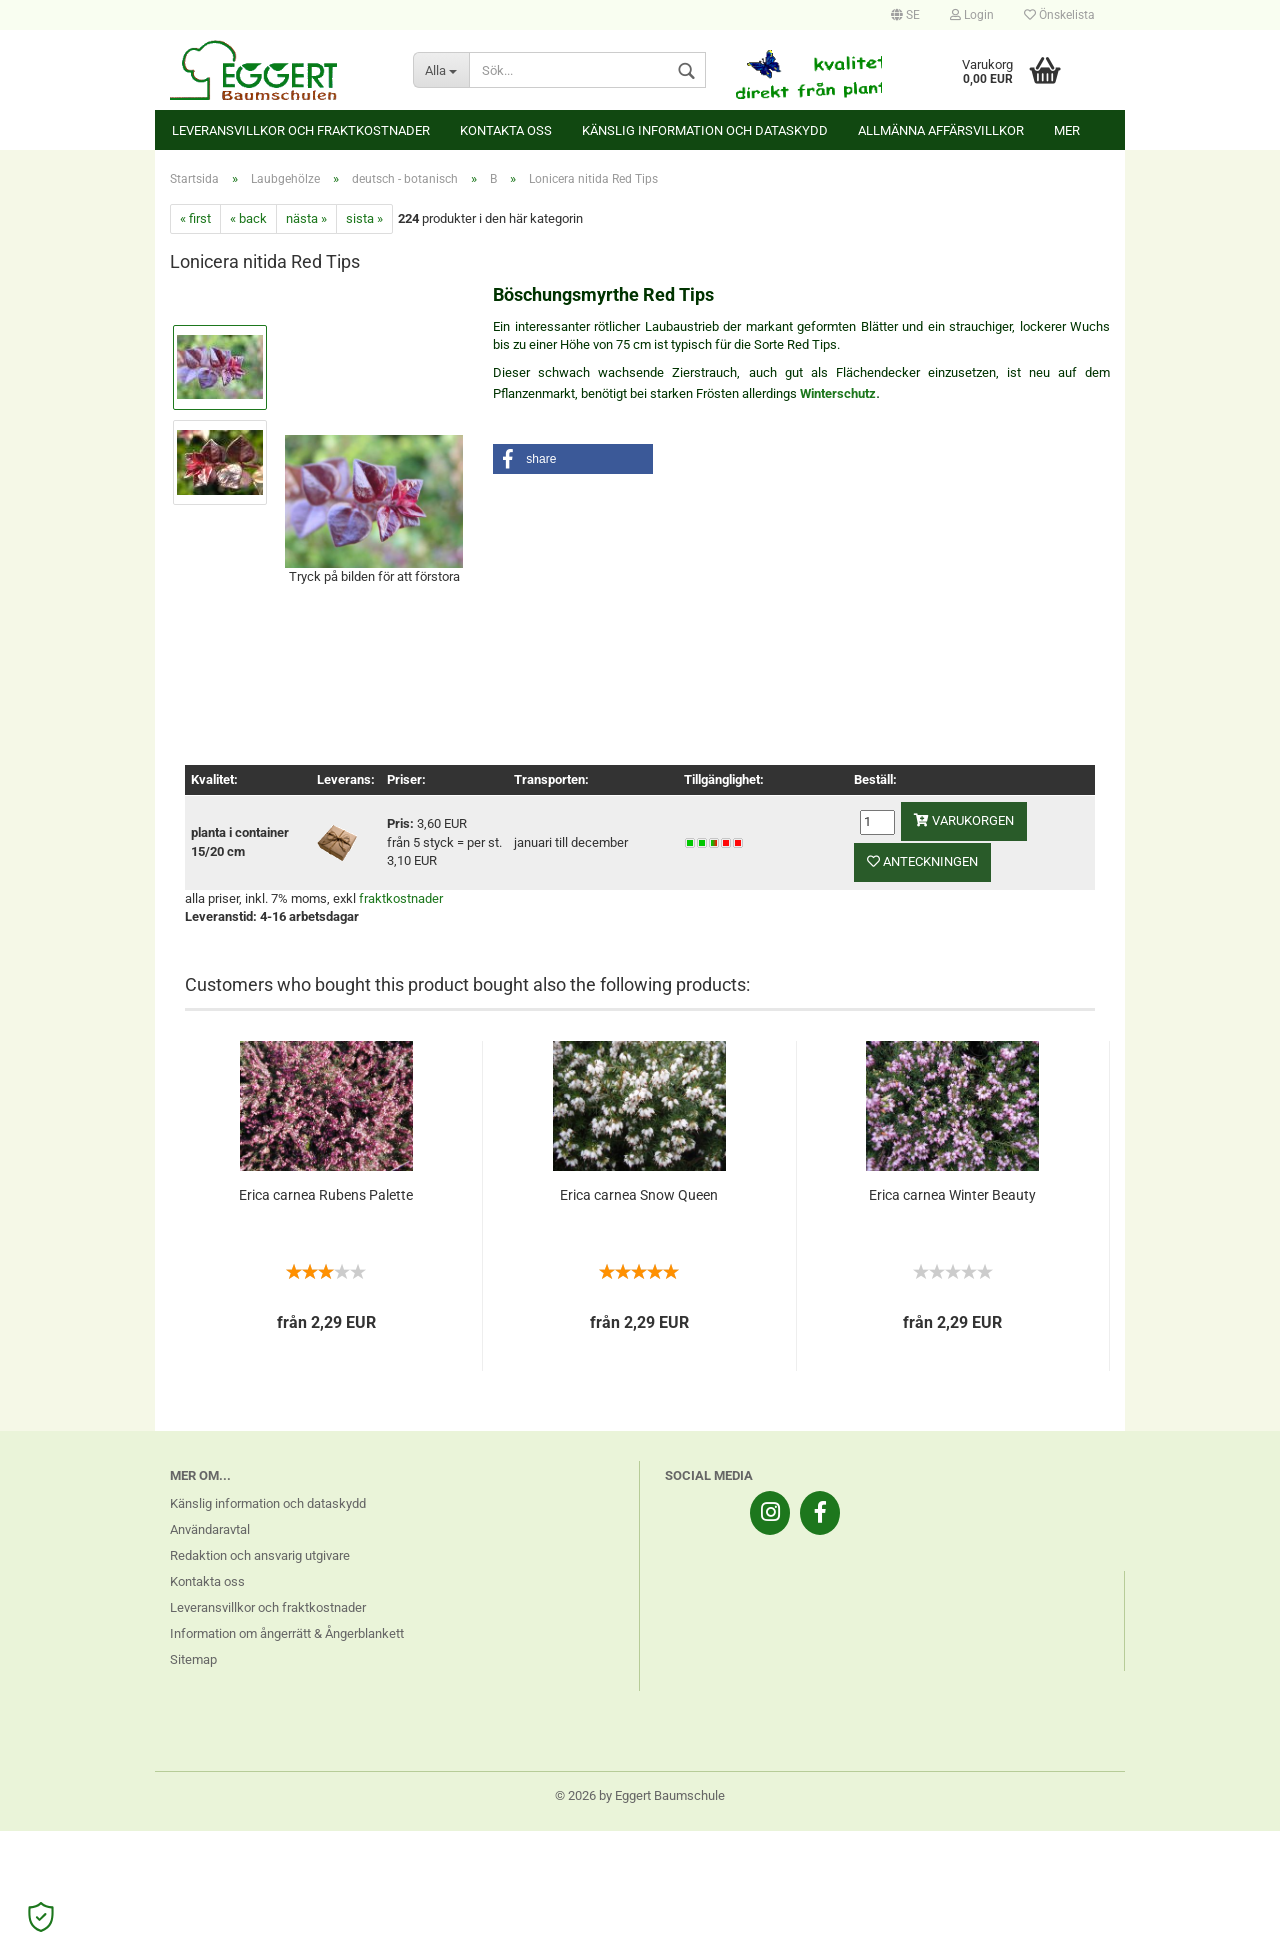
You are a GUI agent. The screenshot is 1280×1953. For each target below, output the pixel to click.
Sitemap (193, 1659)
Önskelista (1059, 15)
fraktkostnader (401, 898)
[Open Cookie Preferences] (41, 1917)
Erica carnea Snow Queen (639, 1195)
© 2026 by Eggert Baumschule (640, 1795)
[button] (573, 459)
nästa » (306, 218)
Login (972, 15)
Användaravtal (210, 1529)
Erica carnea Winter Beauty (952, 1195)
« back (248, 218)
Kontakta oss (506, 130)
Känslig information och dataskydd (705, 130)
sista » (364, 218)
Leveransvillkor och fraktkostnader (301, 130)
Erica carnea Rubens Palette (326, 1195)
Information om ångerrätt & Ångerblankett (287, 1633)
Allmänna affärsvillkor (941, 130)
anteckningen (922, 861)
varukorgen (964, 820)
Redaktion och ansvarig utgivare (260, 1555)
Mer (1067, 130)
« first (195, 218)
